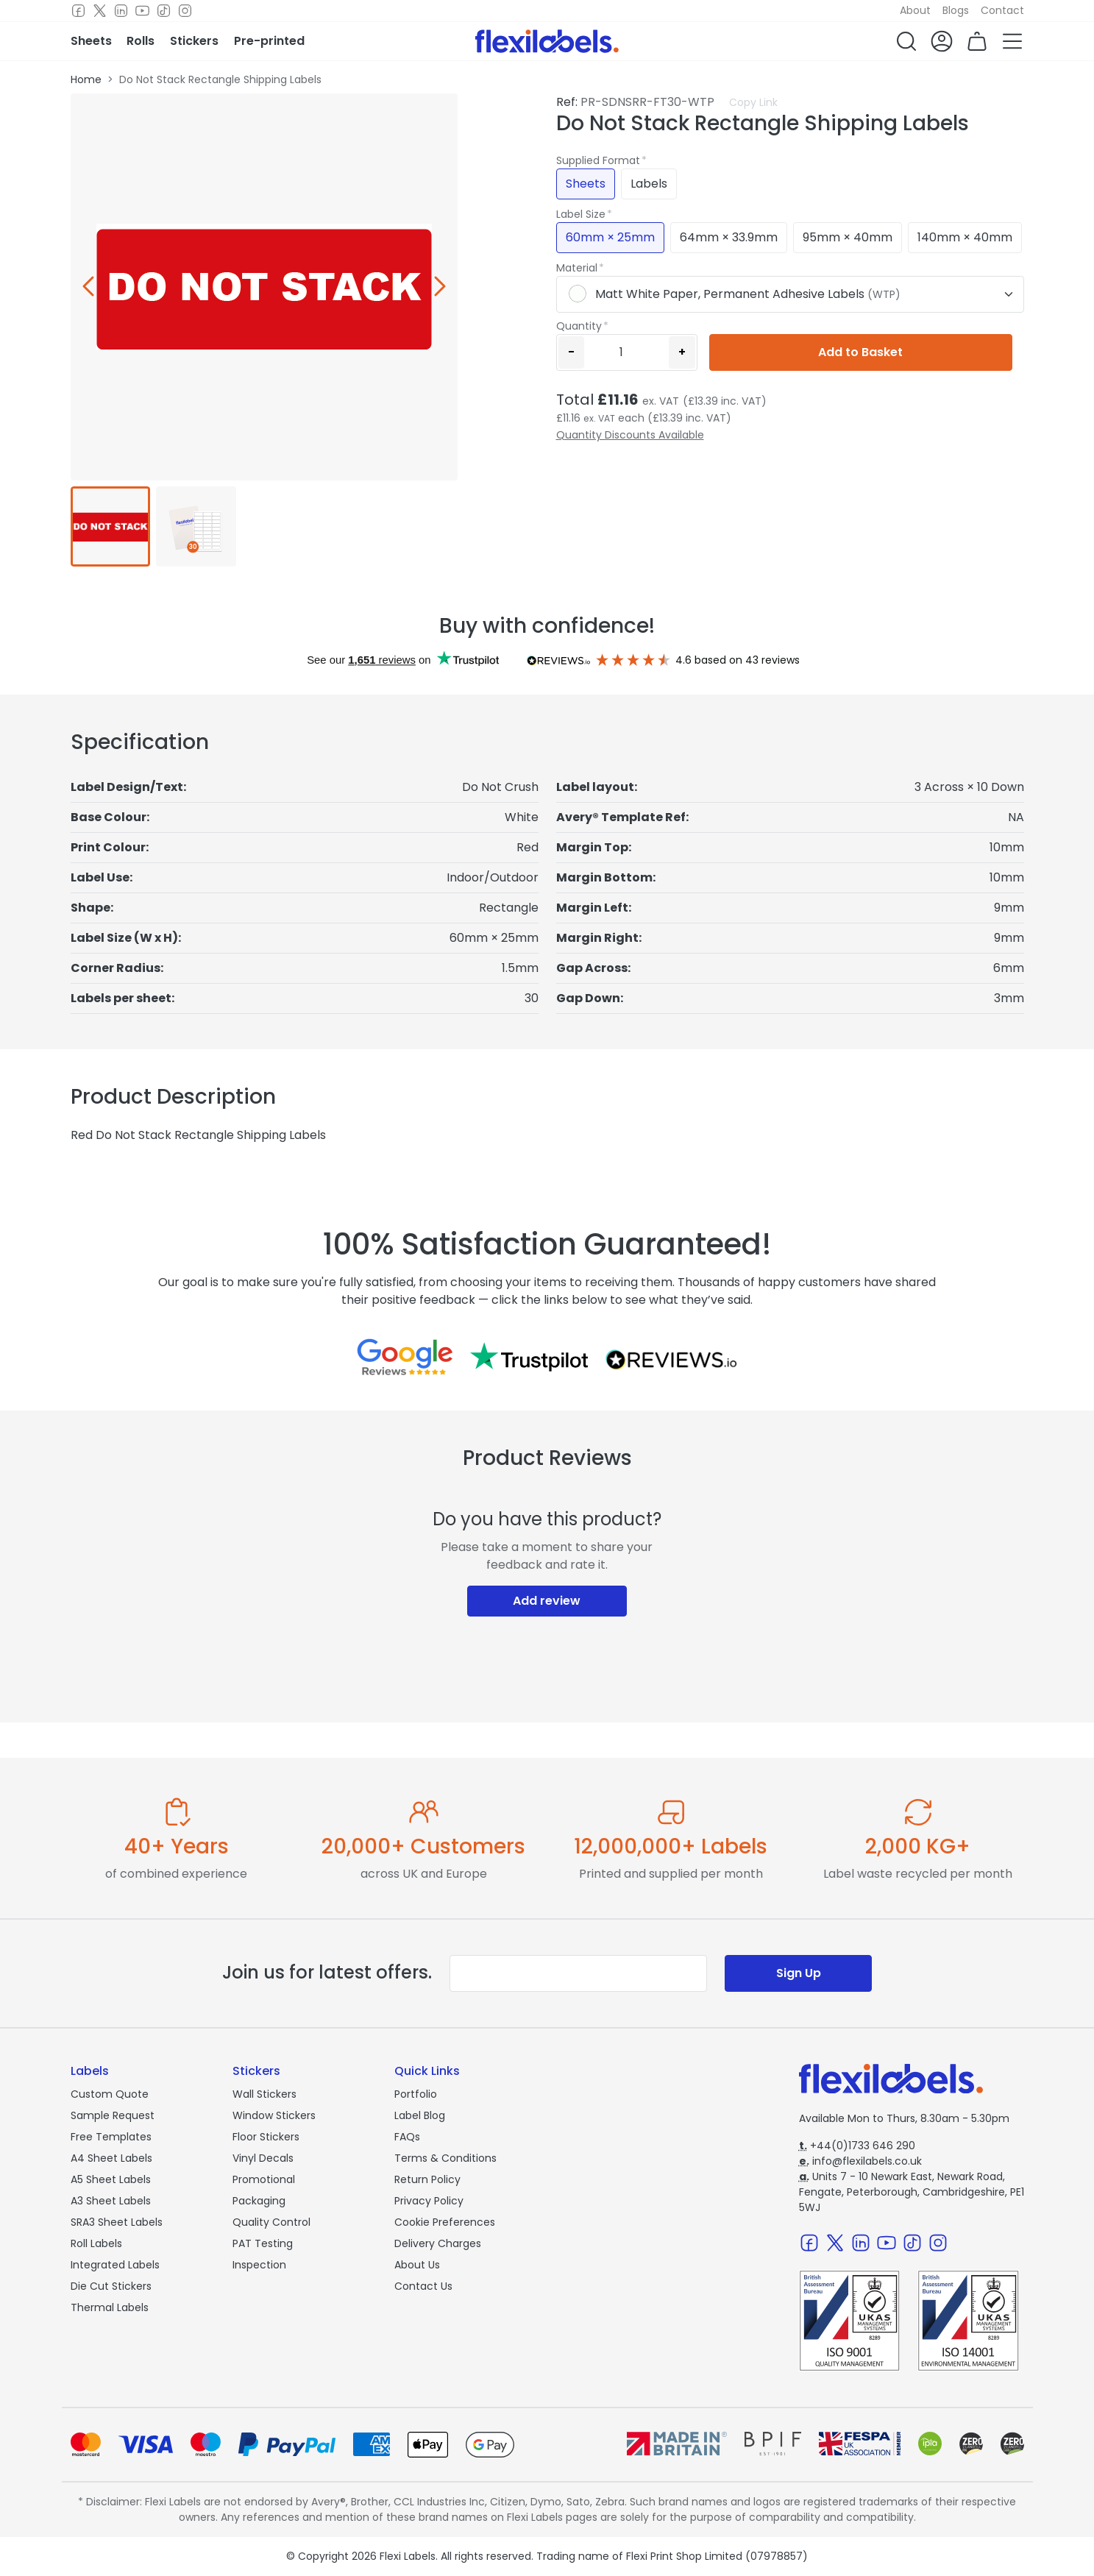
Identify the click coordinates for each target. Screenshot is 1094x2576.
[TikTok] (163, 11)
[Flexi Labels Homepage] (547, 41)
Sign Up (798, 1973)
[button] (906, 41)
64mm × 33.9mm (729, 237)
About (915, 10)
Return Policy (427, 2179)
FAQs (407, 2136)
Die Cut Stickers (111, 2286)
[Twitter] (99, 11)
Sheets (585, 183)
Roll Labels (96, 2243)
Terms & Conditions (445, 2158)
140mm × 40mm (964, 237)
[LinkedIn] (121, 11)
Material (576, 267)
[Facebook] (78, 11)
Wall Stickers (264, 2094)
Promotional (263, 2179)
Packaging (258, 2200)
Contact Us (423, 2286)
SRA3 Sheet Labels (117, 2222)
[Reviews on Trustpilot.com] (529, 1357)
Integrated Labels (115, 2264)
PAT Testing (262, 2243)
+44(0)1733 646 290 (857, 2145)
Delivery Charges (437, 2243)
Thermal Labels (110, 2307)
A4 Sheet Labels (111, 2158)
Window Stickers (274, 2115)
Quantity (579, 326)
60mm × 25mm (610, 237)
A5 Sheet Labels (111, 2179)
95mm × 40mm (847, 237)
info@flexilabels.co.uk (860, 2161)
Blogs (955, 10)
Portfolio (415, 2094)
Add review (546, 1600)
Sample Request (112, 2115)
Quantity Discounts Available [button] (630, 434)
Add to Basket (860, 352)
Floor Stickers (265, 2136)
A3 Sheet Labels (111, 2200)
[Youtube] (142, 11)
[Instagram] (185, 11)
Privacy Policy (428, 2200)
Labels (649, 183)
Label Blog (419, 2115)
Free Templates (111, 2136)
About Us (417, 2264)
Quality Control (271, 2222)
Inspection (259, 2264)
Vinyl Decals (263, 2158)
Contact (1002, 10)
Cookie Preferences (444, 2222)
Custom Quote (110, 2094)
